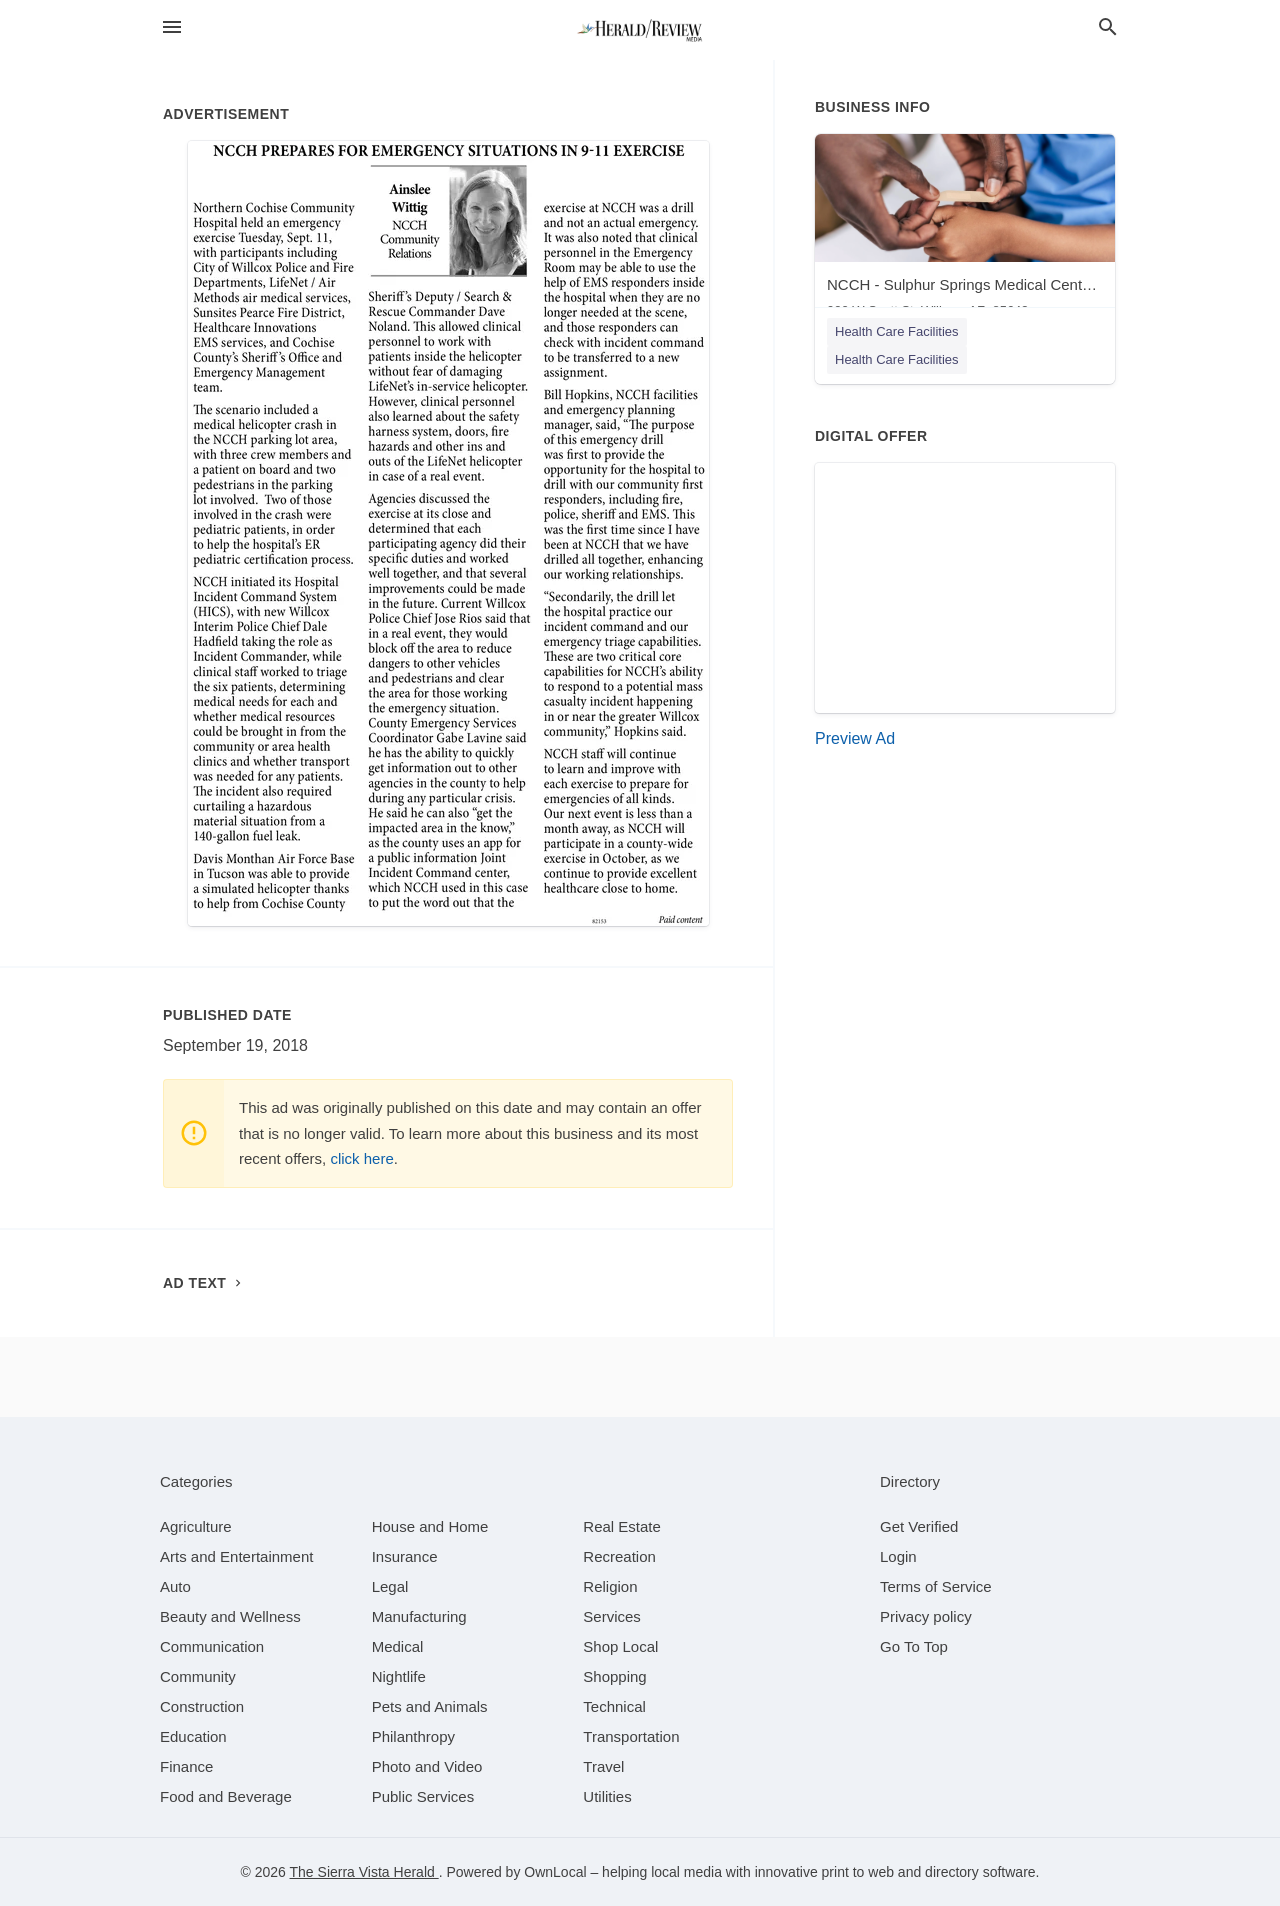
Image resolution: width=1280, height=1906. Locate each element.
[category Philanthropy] (413, 1736)
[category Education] (193, 1736)
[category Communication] (212, 1646)
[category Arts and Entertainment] (236, 1556)
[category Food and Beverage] (226, 1796)
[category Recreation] (619, 1556)
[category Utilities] (607, 1796)
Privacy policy (926, 1616)
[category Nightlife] (399, 1676)
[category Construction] (202, 1706)
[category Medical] (398, 1646)
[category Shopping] (614, 1676)
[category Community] (198, 1676)
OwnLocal (555, 1872)
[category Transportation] (631, 1736)
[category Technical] (614, 1706)
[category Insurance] (405, 1556)
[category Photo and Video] (427, 1766)
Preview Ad (855, 738)
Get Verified (919, 1526)
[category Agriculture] (196, 1526)
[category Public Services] (423, 1796)
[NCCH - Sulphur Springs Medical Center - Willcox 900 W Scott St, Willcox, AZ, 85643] (965, 230)
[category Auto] (175, 1586)
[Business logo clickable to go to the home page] (640, 30)
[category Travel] (603, 1766)
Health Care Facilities (897, 331)
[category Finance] (186, 1766)
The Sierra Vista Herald (364, 1872)
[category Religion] (610, 1586)
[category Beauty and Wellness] (230, 1616)
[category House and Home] (430, 1526)
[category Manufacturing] (419, 1616)
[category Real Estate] (622, 1526)
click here (361, 1158)
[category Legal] (390, 1586)
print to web (858, 1872)
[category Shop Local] (620, 1646)
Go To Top (914, 1646)
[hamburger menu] (172, 27)
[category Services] (612, 1616)
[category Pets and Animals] (430, 1706)
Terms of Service (936, 1586)
